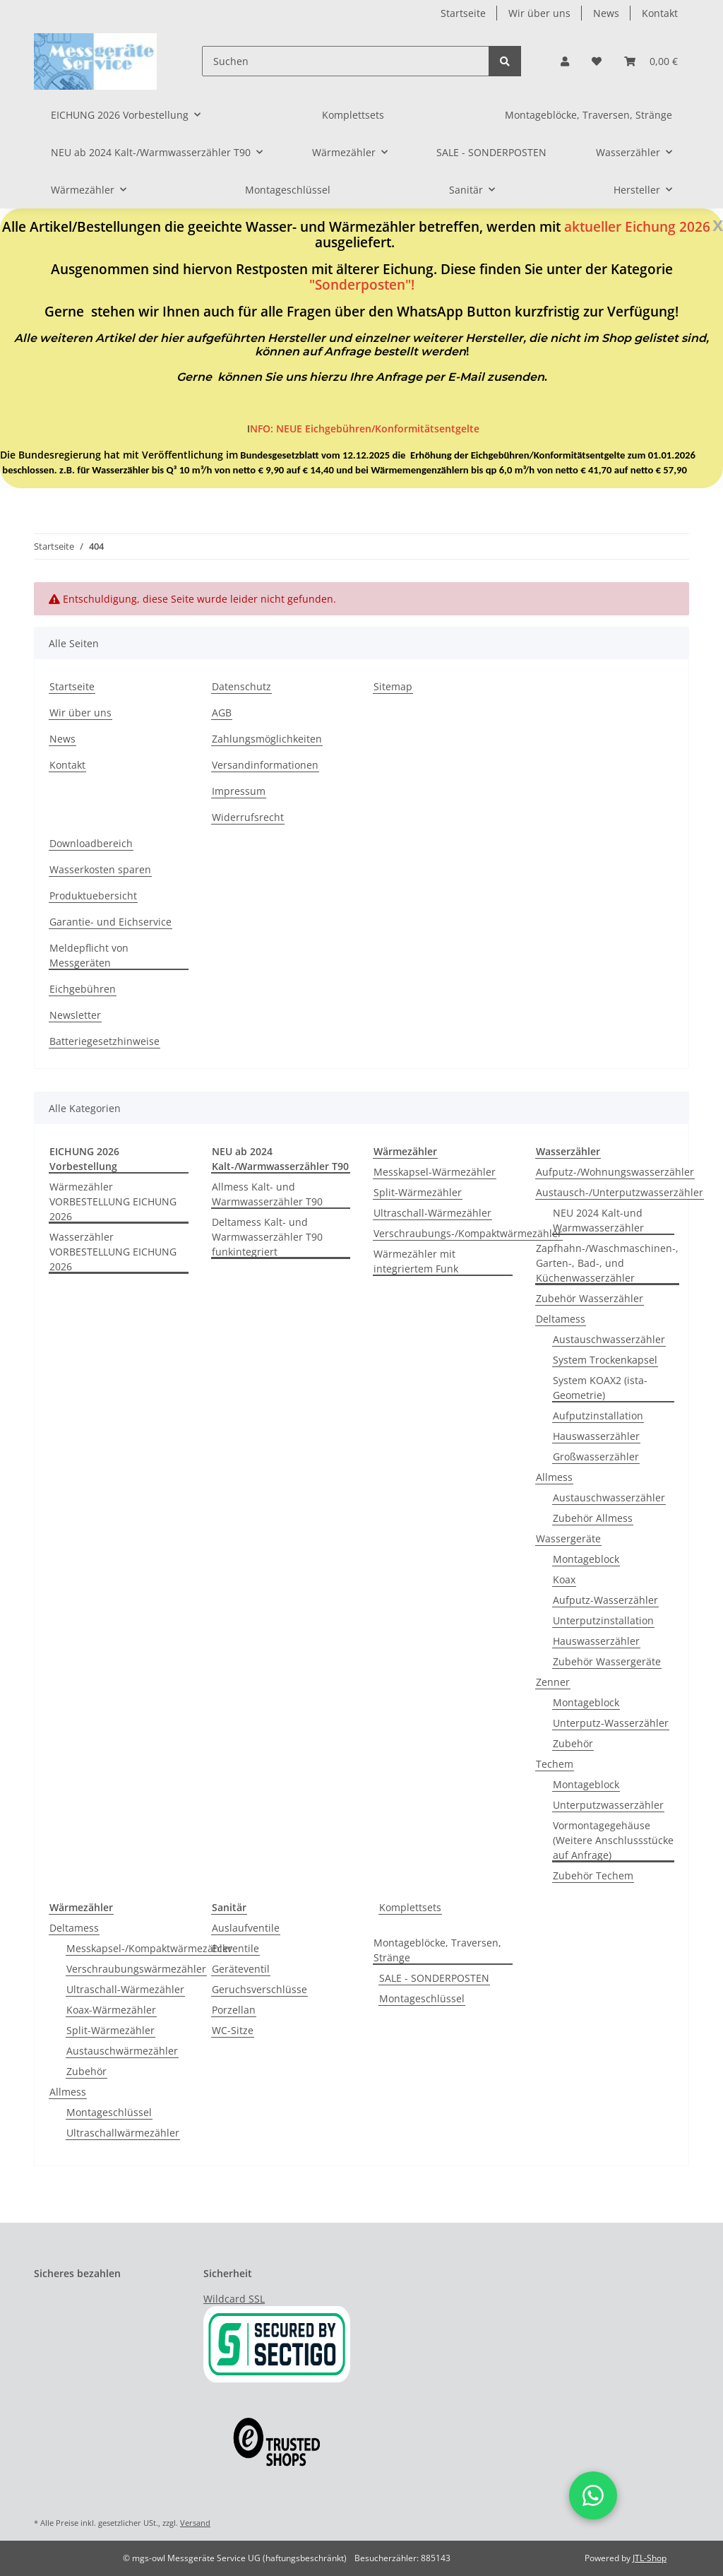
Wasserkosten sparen (100, 869)
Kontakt (660, 13)
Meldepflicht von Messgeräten (89, 955)
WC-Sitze (232, 2030)
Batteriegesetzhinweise (104, 1041)
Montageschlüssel (109, 2112)
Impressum (238, 791)
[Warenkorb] (651, 61)
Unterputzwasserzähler (608, 1805)
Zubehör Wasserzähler (589, 1298)
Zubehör (573, 1743)
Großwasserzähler (596, 1456)
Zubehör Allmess (593, 1518)
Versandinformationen (265, 765)
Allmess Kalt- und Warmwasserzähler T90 (267, 1194)
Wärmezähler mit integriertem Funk (416, 1261)
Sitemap (393, 686)
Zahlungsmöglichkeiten (267, 738)
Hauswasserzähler (596, 1436)
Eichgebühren (82, 988)
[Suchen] (345, 61)
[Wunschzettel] (596, 61)
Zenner (553, 1682)
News (606, 13)
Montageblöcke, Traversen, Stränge (437, 1950)
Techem (554, 1764)
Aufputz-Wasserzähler (605, 1600)
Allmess (554, 1477)
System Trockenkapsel (605, 1359)
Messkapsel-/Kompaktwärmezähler (149, 1948)
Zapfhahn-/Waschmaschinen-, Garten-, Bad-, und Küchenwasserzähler (607, 1262)
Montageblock (586, 1559)
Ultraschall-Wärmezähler (432, 1212)
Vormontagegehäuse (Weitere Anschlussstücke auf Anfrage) (613, 1840)
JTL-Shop (650, 2558)
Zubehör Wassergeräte (607, 1661)
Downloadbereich (91, 843)
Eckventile (235, 1948)
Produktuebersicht (93, 895)
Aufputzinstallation (598, 1415)
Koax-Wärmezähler (111, 2009)
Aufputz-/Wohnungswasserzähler (615, 1171)
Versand (195, 2522)
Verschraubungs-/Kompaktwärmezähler (468, 1233)
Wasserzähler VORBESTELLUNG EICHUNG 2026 (113, 1251)
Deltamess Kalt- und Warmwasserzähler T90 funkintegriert (267, 1236)
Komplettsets (410, 1907)
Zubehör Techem (593, 1875)
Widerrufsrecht (248, 817)
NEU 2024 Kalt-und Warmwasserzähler (598, 1220)
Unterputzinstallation (603, 1620)
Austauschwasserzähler (609, 1339)
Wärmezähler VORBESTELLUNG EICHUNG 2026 (113, 1201)
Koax (564, 1579)
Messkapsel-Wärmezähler (435, 1171)
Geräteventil (241, 1968)
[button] (564, 61)
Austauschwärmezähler (122, 2050)
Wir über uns (539, 13)
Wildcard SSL (234, 2298)
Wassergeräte (568, 1538)
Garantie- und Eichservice (110, 921)
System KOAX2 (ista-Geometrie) (600, 1387)
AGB (222, 712)
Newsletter (75, 1015)
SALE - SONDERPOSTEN (434, 1978)
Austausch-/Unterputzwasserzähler (619, 1192)
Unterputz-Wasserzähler (611, 1723)
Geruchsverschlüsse (259, 1989)
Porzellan (234, 2009)
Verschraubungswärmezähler (136, 1968)
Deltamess (560, 1318)
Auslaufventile (246, 1927)
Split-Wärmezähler (418, 1192)
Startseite (463, 13)
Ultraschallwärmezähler (122, 2132)
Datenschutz (241, 686)
